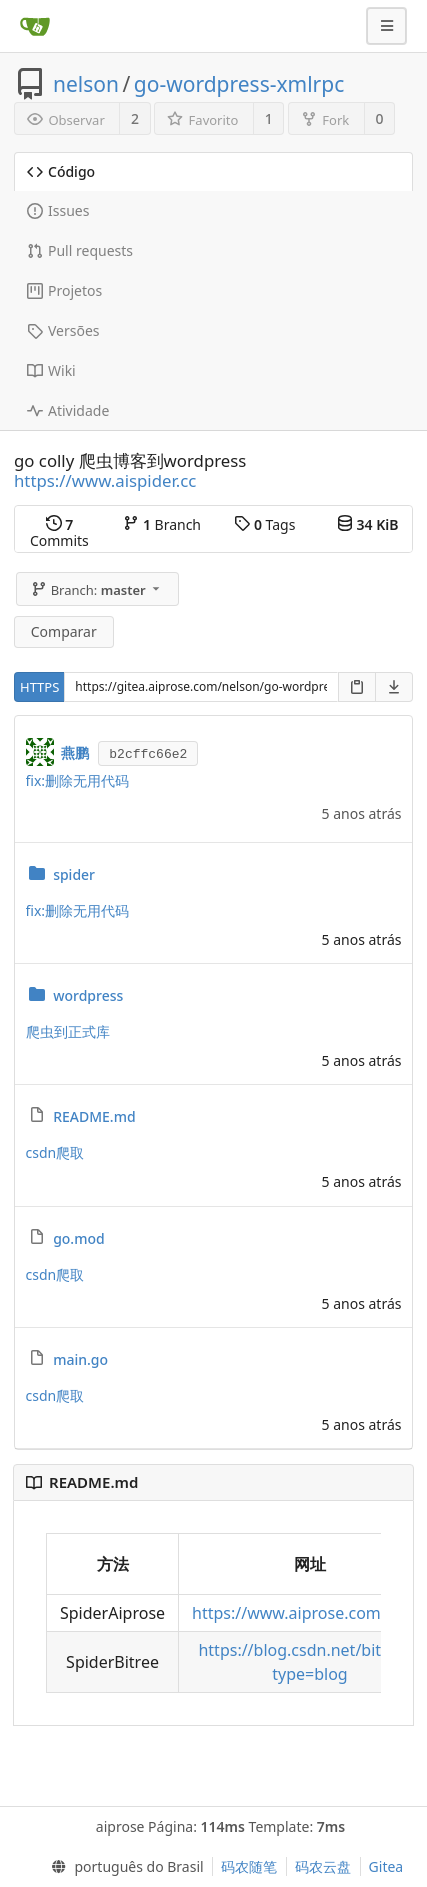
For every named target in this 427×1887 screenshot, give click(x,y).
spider (74, 874)
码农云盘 (323, 1866)
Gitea (386, 1866)
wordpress (88, 995)
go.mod (79, 1238)
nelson (86, 84)
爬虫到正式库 (68, 1031)
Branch (162, 524)
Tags (264, 524)
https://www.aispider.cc (105, 480)
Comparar (64, 631)
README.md (94, 1116)
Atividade (68, 410)
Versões (63, 330)
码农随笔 (249, 1866)
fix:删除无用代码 (78, 780)
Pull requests (80, 250)
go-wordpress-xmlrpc (239, 84)
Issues (58, 210)
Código (61, 171)
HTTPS (39, 687)
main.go (80, 1359)
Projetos (64, 290)
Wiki (51, 370)
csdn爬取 (55, 1152)
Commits (59, 532)
